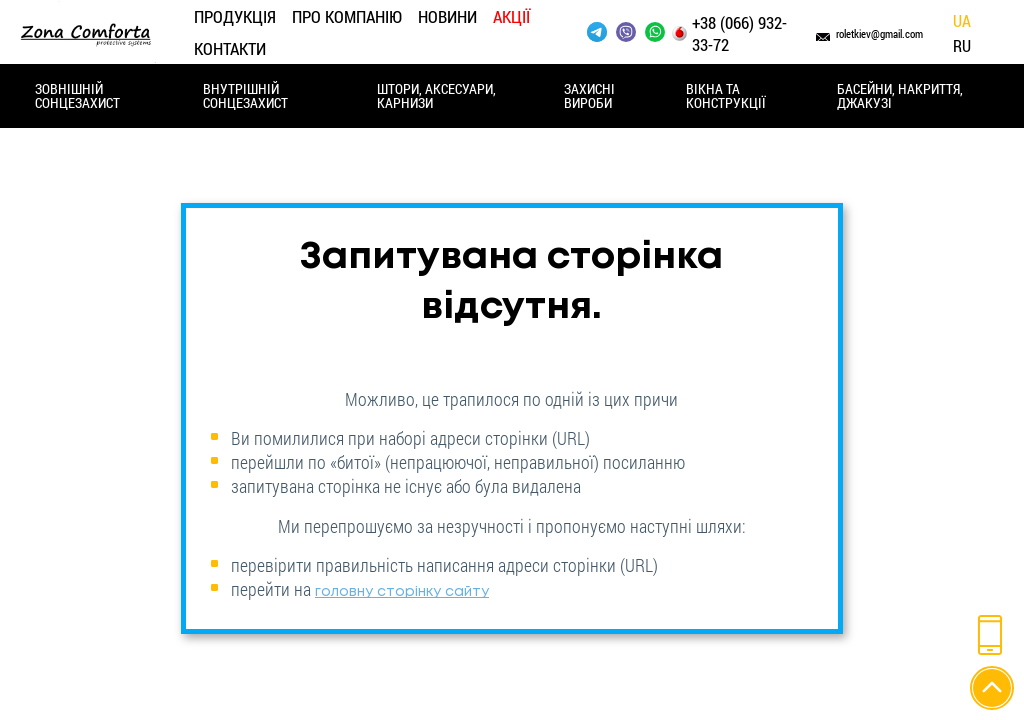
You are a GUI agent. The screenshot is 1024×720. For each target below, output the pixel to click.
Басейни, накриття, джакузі (900, 95)
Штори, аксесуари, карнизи (436, 95)
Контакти (230, 48)
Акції (511, 16)
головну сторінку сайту (402, 592)
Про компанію (347, 16)
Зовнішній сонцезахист (77, 95)
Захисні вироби (589, 95)
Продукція (235, 16)
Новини (447, 16)
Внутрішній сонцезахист (245, 95)
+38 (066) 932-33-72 (739, 34)
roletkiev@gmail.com (879, 33)
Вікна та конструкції (726, 95)
